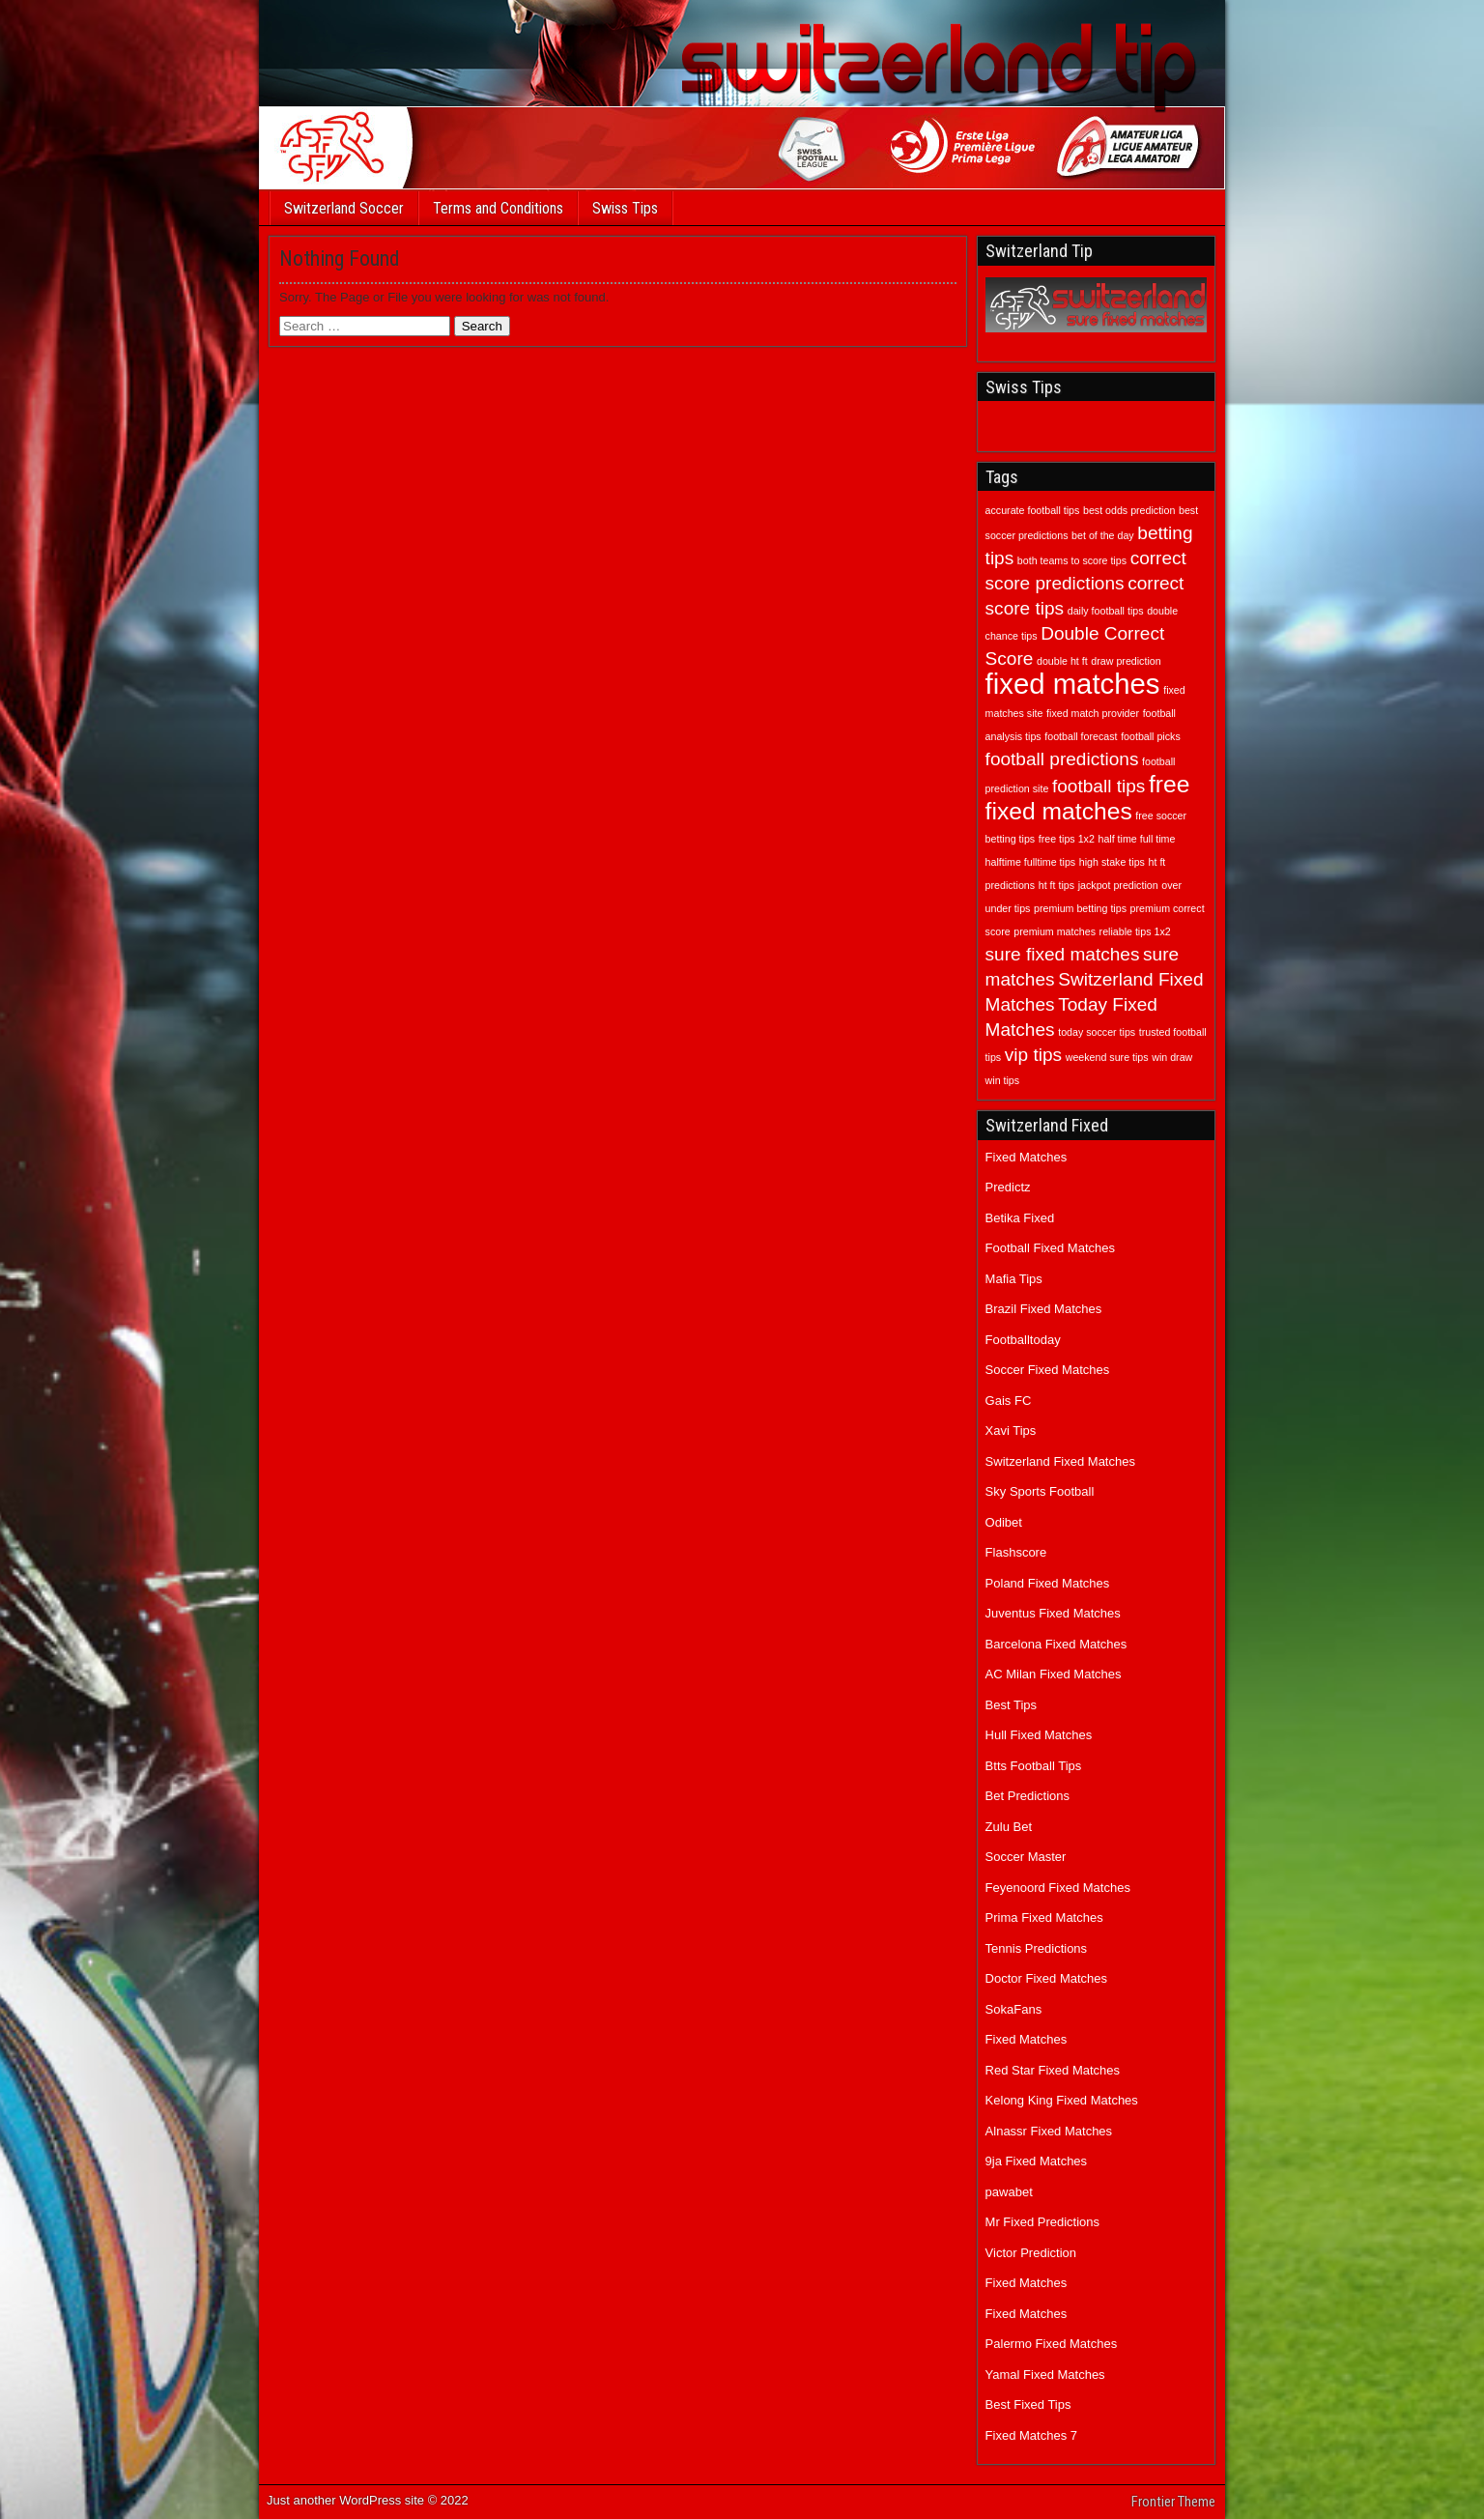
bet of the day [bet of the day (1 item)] (1102, 535)
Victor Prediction (1030, 2253)
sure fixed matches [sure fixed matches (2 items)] (1062, 954)
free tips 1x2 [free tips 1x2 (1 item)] (1067, 838)
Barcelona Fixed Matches (1056, 1644)
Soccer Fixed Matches (1047, 1369)
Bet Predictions (1027, 1796)
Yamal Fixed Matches (1045, 2374)
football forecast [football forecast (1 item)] (1080, 736)
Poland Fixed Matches (1047, 1583)
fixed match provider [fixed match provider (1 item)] (1092, 713)
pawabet (1009, 2192)
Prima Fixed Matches (1044, 1917)
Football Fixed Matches (1050, 1248)
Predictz (1008, 1187)
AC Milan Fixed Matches (1053, 1674)
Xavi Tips (1011, 1430)
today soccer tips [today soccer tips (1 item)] (1096, 1032)
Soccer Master (1026, 1856)
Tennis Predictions (1036, 1948)
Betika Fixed (1020, 1218)
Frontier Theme (1173, 2501)
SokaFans (1013, 2009)
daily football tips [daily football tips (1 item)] (1106, 610)
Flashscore (1016, 1552)
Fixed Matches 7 (1031, 2435)
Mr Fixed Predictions (1042, 2222)
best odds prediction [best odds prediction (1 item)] (1129, 510)
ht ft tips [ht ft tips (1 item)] (1056, 885)
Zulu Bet (1008, 1826)
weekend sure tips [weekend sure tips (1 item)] (1107, 1057)
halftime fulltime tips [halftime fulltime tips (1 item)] (1030, 862)
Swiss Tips (625, 208)
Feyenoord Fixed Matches (1057, 1887)
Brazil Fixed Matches (1043, 1309)
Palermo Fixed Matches (1051, 2343)
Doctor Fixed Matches (1046, 1978)
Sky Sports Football (1040, 1491)
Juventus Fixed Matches (1053, 1613)
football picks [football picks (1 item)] (1151, 736)
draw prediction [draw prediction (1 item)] (1125, 661)
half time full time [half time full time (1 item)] (1136, 838)
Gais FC (1008, 1400)
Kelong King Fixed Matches (1061, 2100)
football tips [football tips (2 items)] (1098, 786)
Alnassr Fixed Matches (1049, 2131)
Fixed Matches (1026, 1157)
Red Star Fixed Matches (1052, 2070)
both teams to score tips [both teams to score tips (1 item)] (1072, 560)
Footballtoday (1023, 1339)
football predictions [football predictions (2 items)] (1062, 759)
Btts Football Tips (1033, 1766)
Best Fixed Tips (1028, 2404)
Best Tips (1011, 1705)
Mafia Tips (1013, 1279)
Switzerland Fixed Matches (1060, 1461)
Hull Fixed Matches (1039, 1735)
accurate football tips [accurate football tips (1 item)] (1032, 510)
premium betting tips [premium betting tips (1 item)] (1080, 908)
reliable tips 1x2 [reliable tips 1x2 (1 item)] (1135, 931)
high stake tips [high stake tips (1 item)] (1112, 862)
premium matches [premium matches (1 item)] (1054, 931)
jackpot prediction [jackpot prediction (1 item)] (1118, 885)
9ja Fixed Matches (1036, 2161)
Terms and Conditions (498, 208)
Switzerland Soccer (344, 208)
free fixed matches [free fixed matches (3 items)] (1087, 797)
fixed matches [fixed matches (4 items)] (1072, 684)
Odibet (1003, 1522)
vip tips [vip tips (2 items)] (1033, 1055)
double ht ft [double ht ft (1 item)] (1062, 661)
